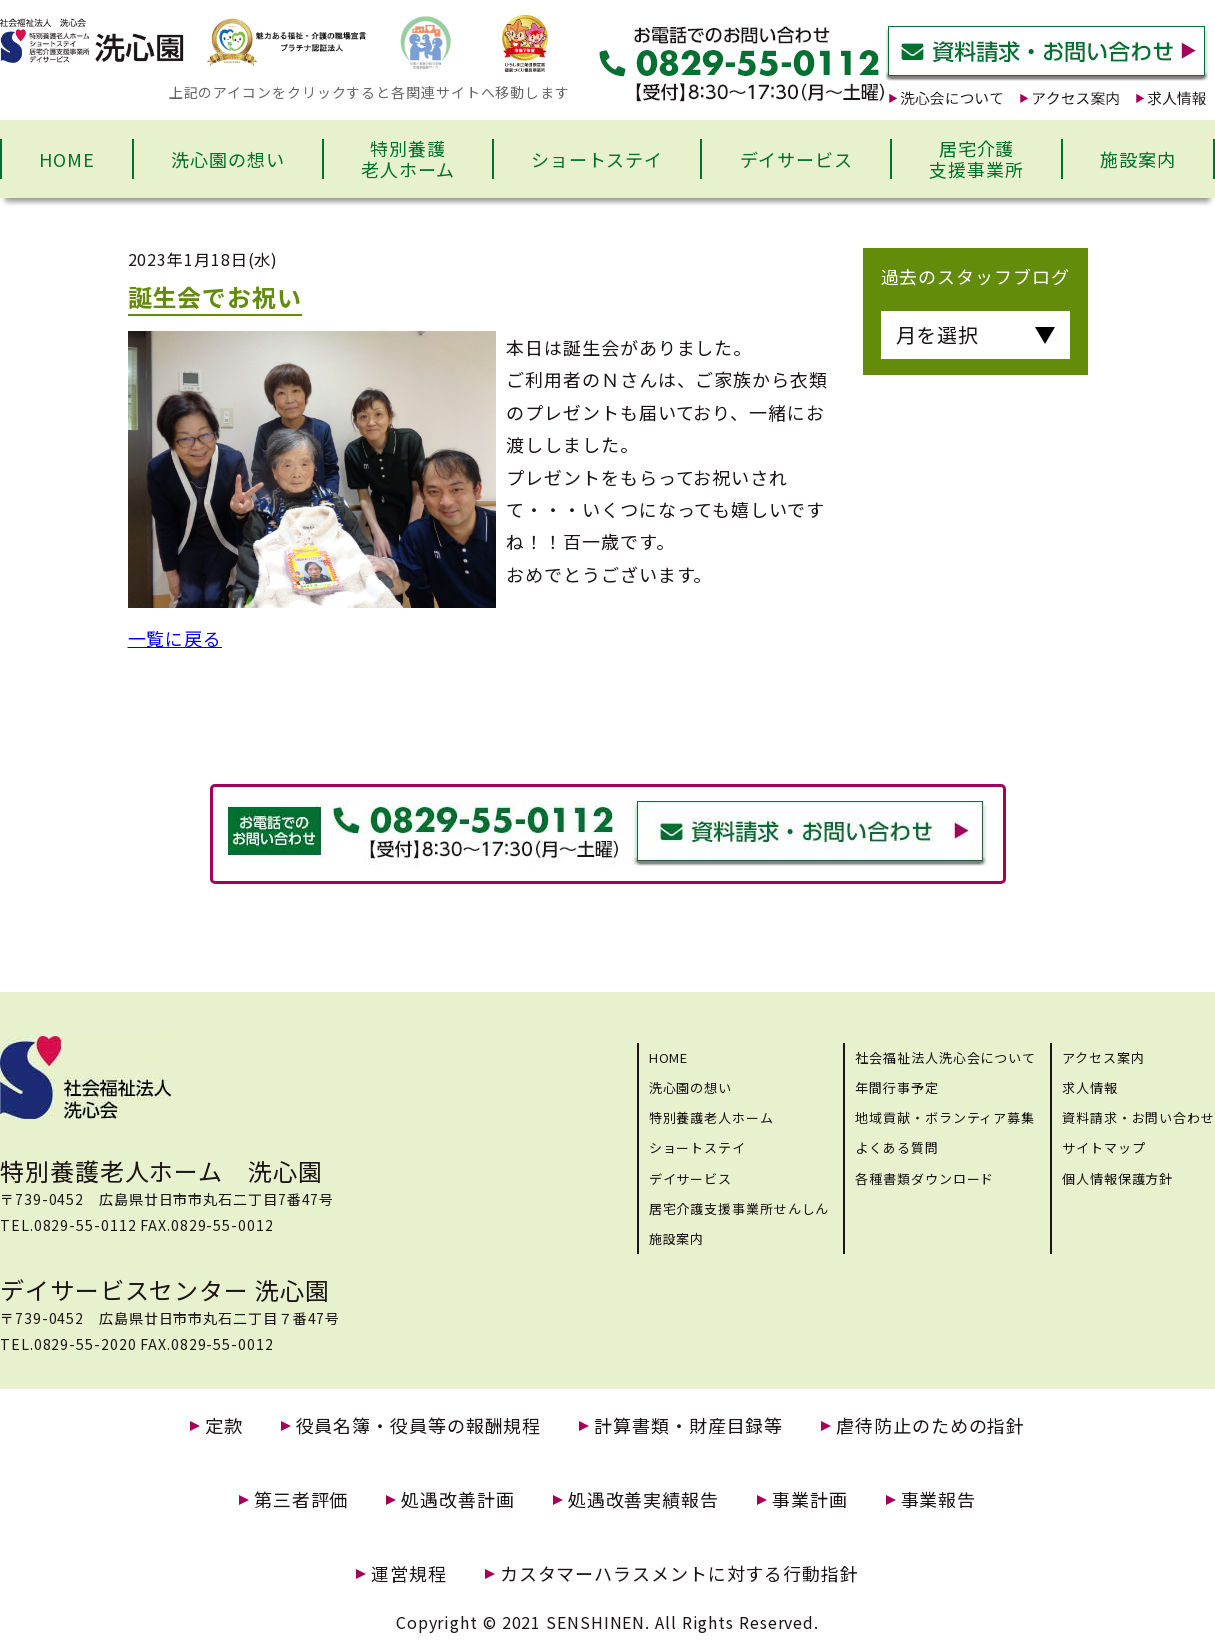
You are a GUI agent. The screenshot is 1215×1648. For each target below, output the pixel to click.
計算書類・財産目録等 (688, 1425)
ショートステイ (597, 159)
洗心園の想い (227, 159)
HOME (67, 159)
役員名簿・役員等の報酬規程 (419, 1425)
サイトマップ (1103, 1147)
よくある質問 (896, 1147)
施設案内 (1138, 159)
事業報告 (939, 1499)
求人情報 (1090, 1087)
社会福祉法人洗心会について (945, 1057)
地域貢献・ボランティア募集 (945, 1117)
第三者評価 (301, 1499)
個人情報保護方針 (1117, 1178)
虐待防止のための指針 (930, 1425)
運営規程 (409, 1573)
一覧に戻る (175, 638)
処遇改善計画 (457, 1499)
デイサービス (796, 159)
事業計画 (810, 1499)
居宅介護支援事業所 (976, 159)
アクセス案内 (1103, 1057)
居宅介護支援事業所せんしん (739, 1208)
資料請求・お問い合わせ (1138, 1117)
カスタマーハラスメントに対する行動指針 (679, 1573)
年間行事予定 (896, 1087)
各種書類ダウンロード (924, 1178)
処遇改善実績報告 (643, 1499)
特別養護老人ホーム (408, 159)
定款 (224, 1425)
